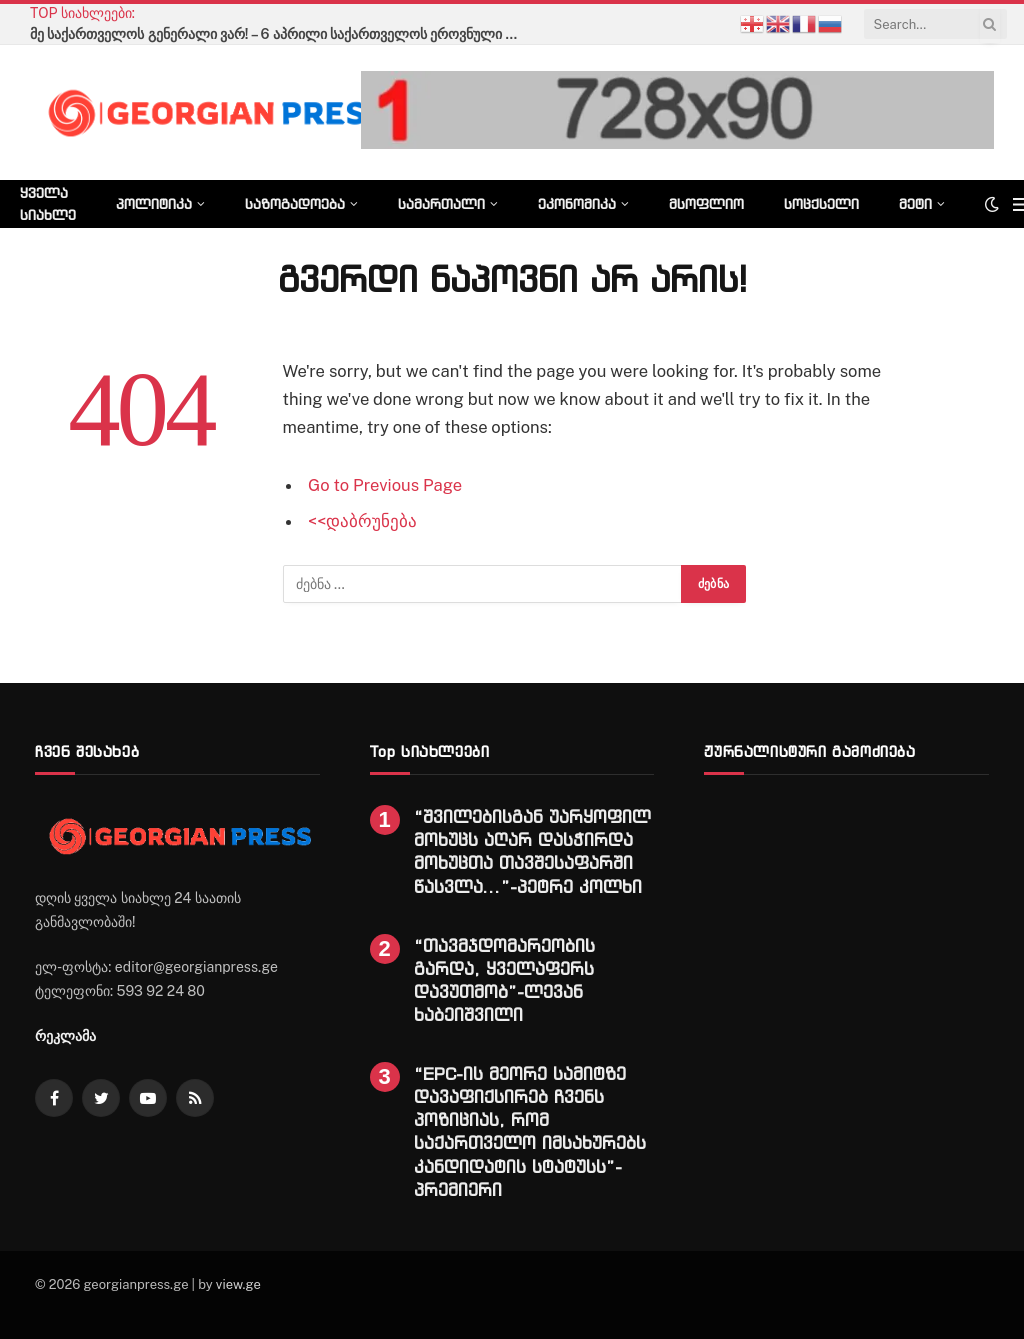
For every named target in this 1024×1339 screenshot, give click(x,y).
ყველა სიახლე (48, 203)
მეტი (915, 203)
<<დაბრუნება (362, 521)
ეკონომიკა (577, 203)
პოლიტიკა (154, 203)
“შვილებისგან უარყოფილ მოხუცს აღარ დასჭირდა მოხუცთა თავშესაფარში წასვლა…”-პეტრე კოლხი (532, 851)
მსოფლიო (706, 203)
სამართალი (441, 203)
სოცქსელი (821, 203)
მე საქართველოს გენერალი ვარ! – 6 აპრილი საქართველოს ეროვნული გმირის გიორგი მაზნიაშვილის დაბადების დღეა (280, 34)
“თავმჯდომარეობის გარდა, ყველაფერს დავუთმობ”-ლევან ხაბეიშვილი (504, 980)
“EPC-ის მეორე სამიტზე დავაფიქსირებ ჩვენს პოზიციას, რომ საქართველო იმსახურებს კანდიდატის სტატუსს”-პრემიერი (530, 1131)
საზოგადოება (295, 203)
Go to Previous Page (385, 485)
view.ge (238, 1284)
